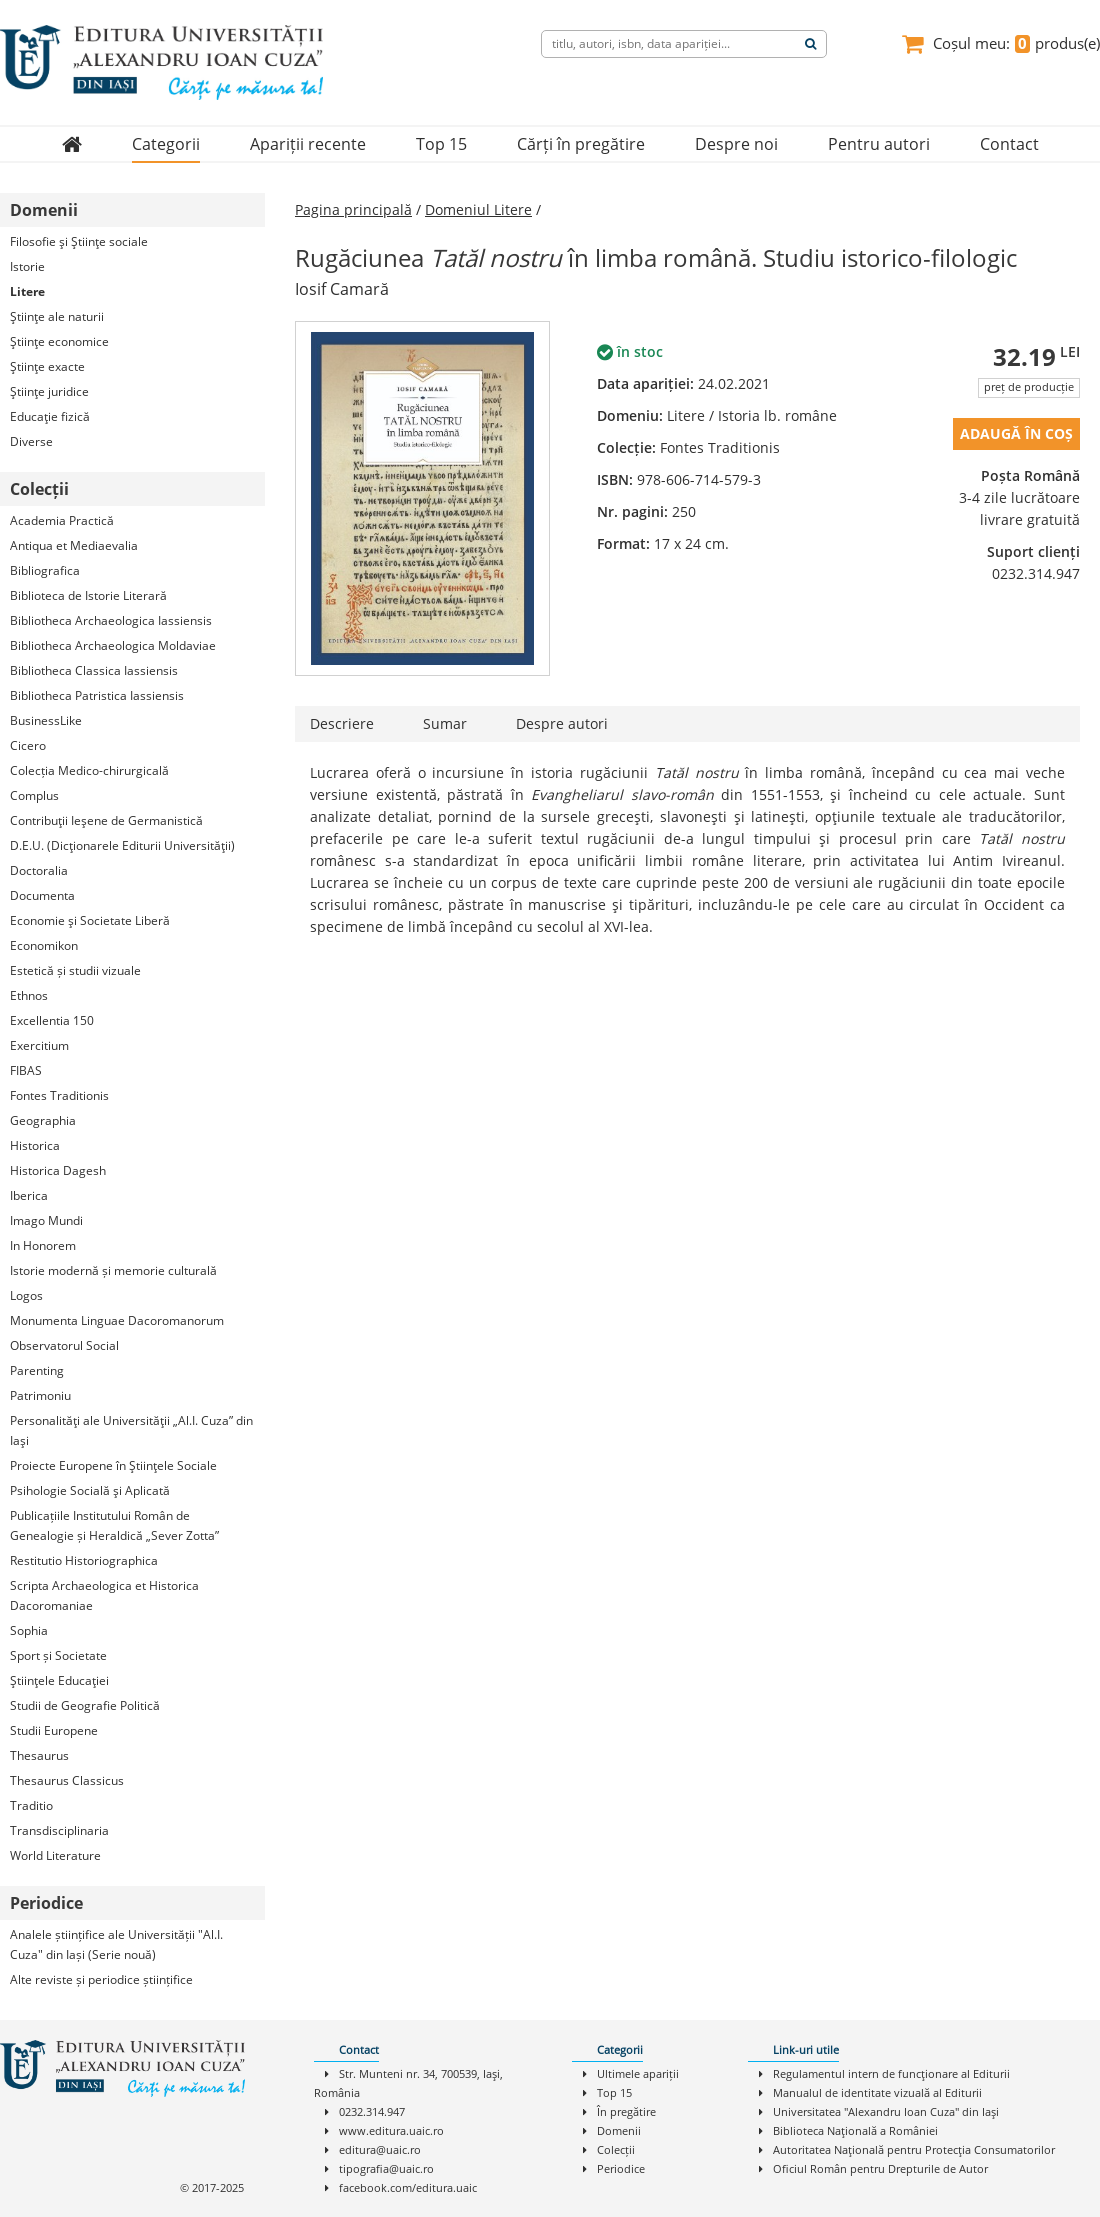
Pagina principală (353, 209)
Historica (35, 1145)
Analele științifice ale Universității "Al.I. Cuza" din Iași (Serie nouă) (116, 1944)
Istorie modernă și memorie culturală (113, 1270)
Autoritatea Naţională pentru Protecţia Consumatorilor (914, 2149)
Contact (1009, 144)
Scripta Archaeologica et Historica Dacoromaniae (104, 1595)
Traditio (31, 1805)
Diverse (31, 441)
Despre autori (562, 723)
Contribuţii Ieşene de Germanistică (106, 820)
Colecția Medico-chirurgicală (89, 770)
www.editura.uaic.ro (391, 2130)
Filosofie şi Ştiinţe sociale (79, 241)
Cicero (28, 745)
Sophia (29, 1630)
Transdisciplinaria (59, 1830)
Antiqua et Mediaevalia (74, 545)
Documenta (42, 895)
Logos (26, 1295)
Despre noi (736, 144)
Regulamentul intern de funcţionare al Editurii (891, 2073)
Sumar (445, 723)
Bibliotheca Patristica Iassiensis (97, 695)
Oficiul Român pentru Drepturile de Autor (880, 2168)
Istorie (27, 266)
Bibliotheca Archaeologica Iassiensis (111, 620)
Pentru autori (879, 144)
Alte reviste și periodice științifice (101, 1979)
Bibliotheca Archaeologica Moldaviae (113, 645)
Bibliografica (45, 570)
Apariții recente (308, 144)
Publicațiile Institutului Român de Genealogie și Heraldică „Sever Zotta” (114, 1525)
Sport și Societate (58, 1655)
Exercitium (39, 1045)
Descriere (342, 723)
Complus (34, 795)
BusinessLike (46, 720)
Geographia (43, 1120)
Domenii (619, 2130)
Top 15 (441, 144)
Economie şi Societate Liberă (90, 920)
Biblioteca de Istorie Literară (88, 595)
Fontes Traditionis (59, 1095)
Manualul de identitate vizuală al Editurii (877, 2092)
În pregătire (626, 2111)
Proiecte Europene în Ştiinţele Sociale (113, 1465)
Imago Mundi (46, 1220)
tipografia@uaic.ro (386, 2168)
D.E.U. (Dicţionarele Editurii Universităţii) (122, 845)
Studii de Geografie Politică (85, 1705)
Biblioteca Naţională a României (855, 2130)
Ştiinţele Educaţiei (59, 1680)
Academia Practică (62, 520)
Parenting (37, 1370)
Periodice (621, 2168)
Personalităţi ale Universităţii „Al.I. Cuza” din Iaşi (131, 1430)
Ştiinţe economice (59, 341)
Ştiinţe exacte (47, 366)
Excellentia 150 (52, 1020)
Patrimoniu (40, 1395)
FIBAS (26, 1070)
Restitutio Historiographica (84, 1560)
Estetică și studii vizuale (75, 970)
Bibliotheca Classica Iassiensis (94, 670)
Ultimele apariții (638, 2073)
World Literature (55, 1855)
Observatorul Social (64, 1345)
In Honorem (43, 1245)
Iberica (29, 1195)
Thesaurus (39, 1755)
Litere (27, 291)
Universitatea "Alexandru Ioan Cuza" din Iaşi (886, 2111)
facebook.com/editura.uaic (408, 2187)
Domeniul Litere (478, 209)
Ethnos (29, 995)
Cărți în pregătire (581, 144)
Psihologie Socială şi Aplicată (90, 1490)
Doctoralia (39, 870)
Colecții (616, 2149)
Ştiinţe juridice (49, 391)
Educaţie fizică (50, 416)
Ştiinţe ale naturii (57, 316)
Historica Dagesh (58, 1170)
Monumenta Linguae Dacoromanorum (117, 1320)
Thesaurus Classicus (67, 1780)
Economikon (44, 945)
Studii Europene (54, 1730)
